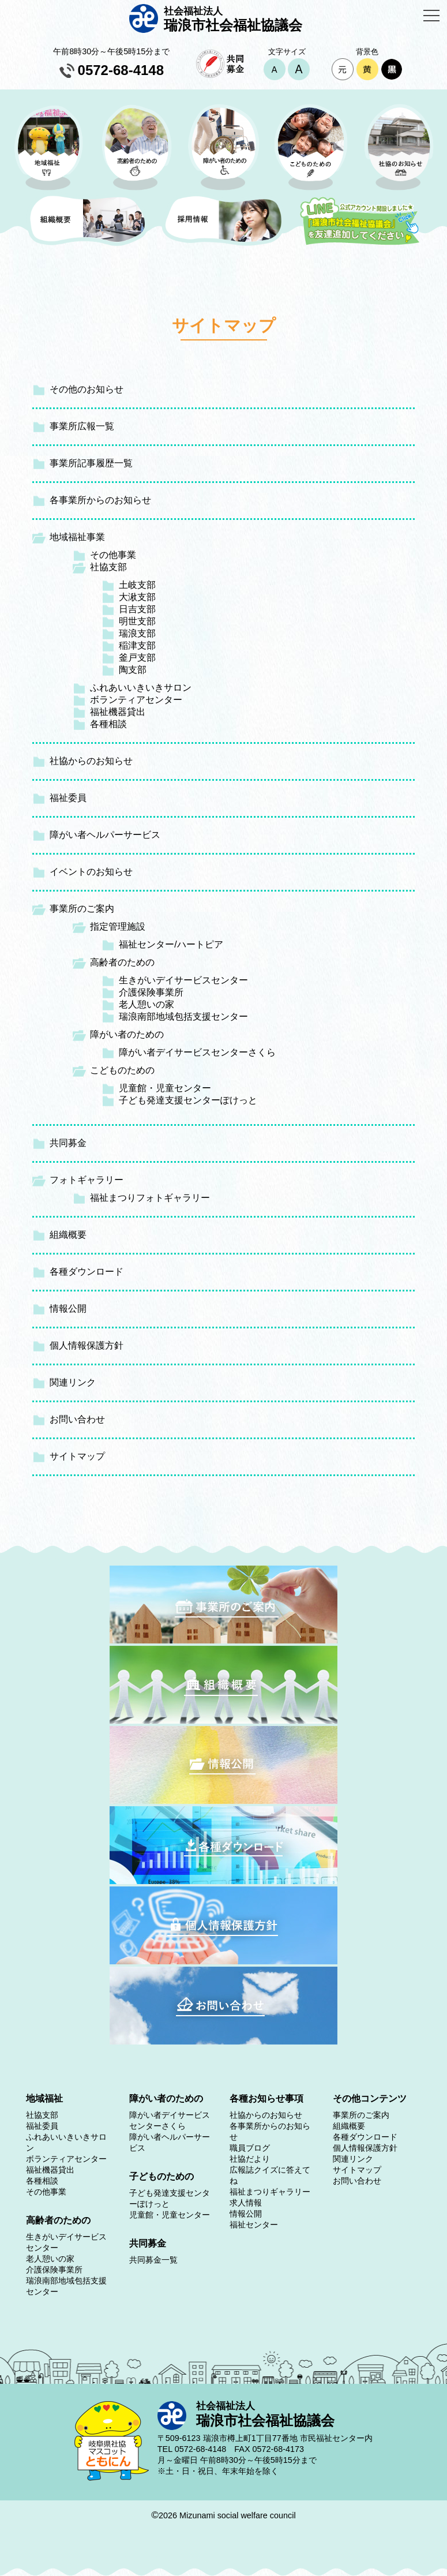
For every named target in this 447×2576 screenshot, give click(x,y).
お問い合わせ (77, 1419)
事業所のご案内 (82, 908)
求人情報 (246, 2202)
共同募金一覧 (153, 2259)
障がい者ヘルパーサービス (105, 835)
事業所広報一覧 (82, 426)
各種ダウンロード (86, 1271)
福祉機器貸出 (117, 712)
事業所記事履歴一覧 (91, 463)
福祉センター (254, 2224)
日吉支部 (137, 609)
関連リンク (73, 1382)
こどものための (122, 1070)
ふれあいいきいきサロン (140, 687)
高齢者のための (122, 962)
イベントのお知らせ (91, 872)
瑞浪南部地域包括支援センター (183, 1016)
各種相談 (108, 724)
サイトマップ (77, 1456)
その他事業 (113, 555)
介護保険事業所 (151, 992)
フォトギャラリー (86, 1180)
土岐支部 (137, 585)
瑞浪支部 (137, 633)
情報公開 (68, 1308)
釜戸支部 (137, 657)
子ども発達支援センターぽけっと (188, 1100)
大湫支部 (137, 597)
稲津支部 (137, 645)
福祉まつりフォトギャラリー (150, 1198)
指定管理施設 (117, 926)
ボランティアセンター (136, 700)
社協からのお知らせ (91, 761)
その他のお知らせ (86, 389)
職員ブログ (250, 2147)
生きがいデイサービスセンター (183, 980)
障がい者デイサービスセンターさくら (197, 1052)
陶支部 (133, 670)
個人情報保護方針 (86, 1345)
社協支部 (108, 567)
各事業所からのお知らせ (100, 500)
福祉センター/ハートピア (171, 944)
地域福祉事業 (77, 537)
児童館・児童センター (165, 1088)
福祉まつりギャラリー (270, 2191)
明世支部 (137, 621)
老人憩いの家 (146, 1004)
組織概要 (68, 1235)
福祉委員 (68, 798)
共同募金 (68, 1143)
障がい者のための (127, 1034)
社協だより (250, 2158)
